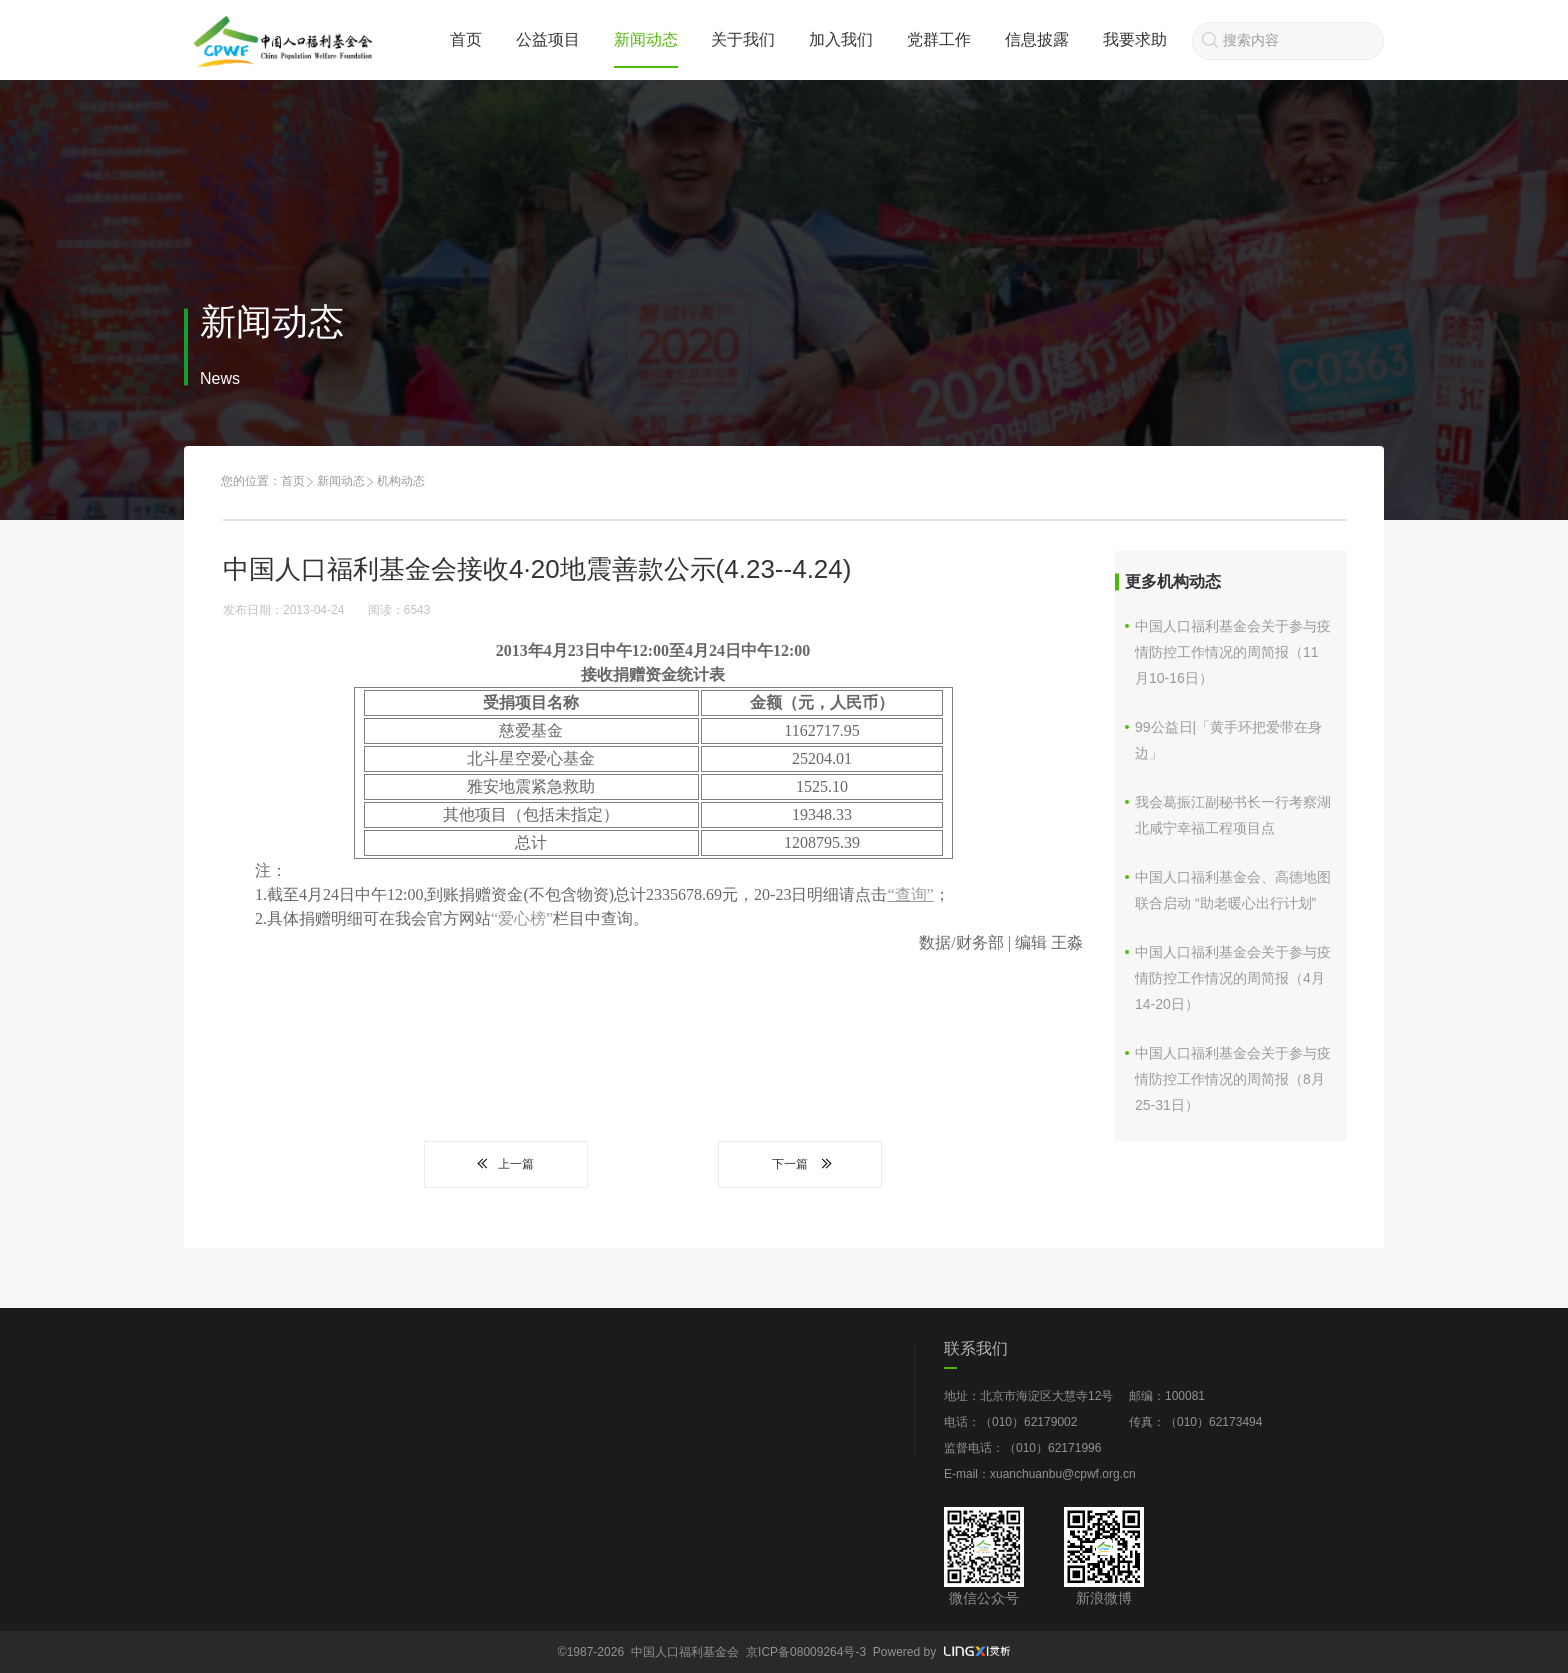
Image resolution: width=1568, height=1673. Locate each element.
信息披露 (1037, 39)
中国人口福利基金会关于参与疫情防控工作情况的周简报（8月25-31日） (1233, 1079)
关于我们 (743, 39)
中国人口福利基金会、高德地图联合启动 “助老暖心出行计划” (1233, 890)
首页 (466, 39)
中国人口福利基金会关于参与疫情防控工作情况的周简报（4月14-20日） (1233, 978)
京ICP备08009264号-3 (806, 1652)
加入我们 (841, 39)
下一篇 (800, 1164)
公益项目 (548, 39)
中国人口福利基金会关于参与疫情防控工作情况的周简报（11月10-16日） (1233, 652)
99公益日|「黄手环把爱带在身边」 (1228, 740)
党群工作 (939, 39)
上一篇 (506, 1164)
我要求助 (1135, 39)
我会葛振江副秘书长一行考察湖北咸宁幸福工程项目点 (1233, 815)
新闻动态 (646, 39)
